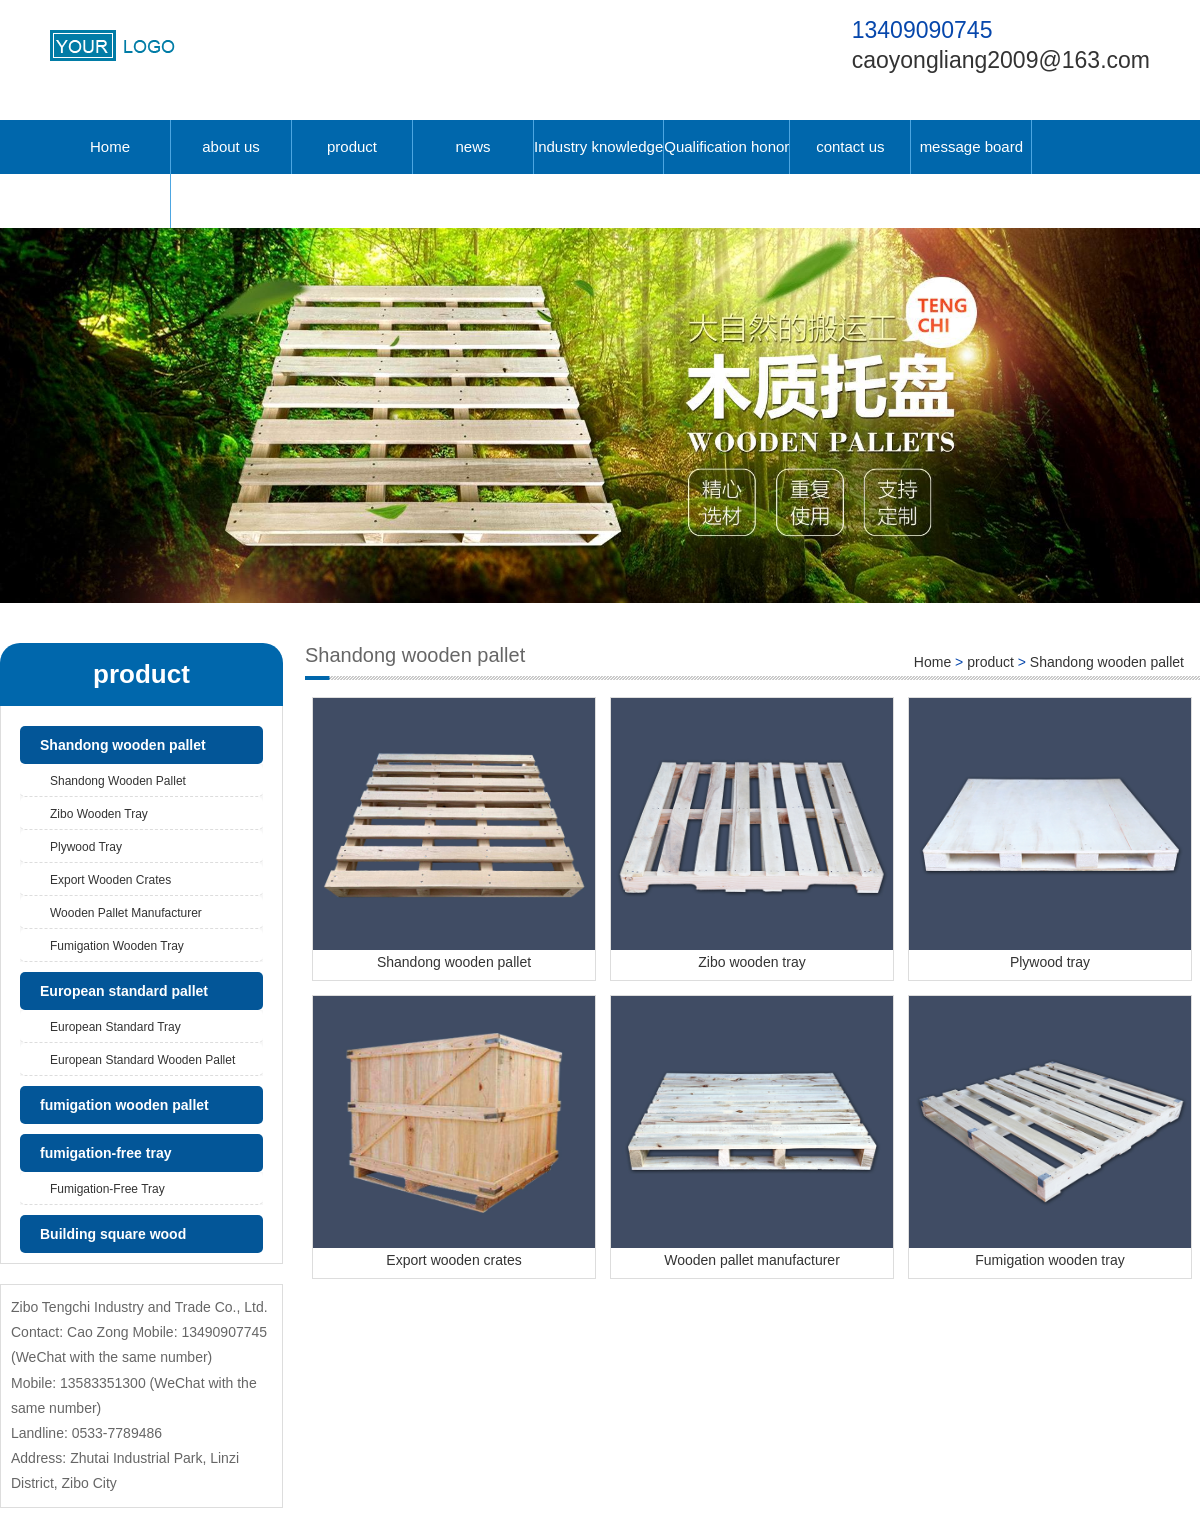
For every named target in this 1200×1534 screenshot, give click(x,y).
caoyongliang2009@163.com (1001, 60)
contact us (850, 146)
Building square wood (113, 1234)
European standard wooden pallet (142, 1060)
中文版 (110, 200)
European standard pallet (124, 991)
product (352, 146)
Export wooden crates (110, 880)
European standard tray (115, 1027)
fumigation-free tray (105, 1153)
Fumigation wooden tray (117, 946)
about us (231, 146)
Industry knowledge (598, 146)
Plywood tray (86, 847)
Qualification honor (726, 146)
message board (971, 146)
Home (110, 146)
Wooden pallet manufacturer (126, 913)
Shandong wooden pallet (123, 745)
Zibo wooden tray (99, 814)
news (472, 146)
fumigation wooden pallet (124, 1105)
